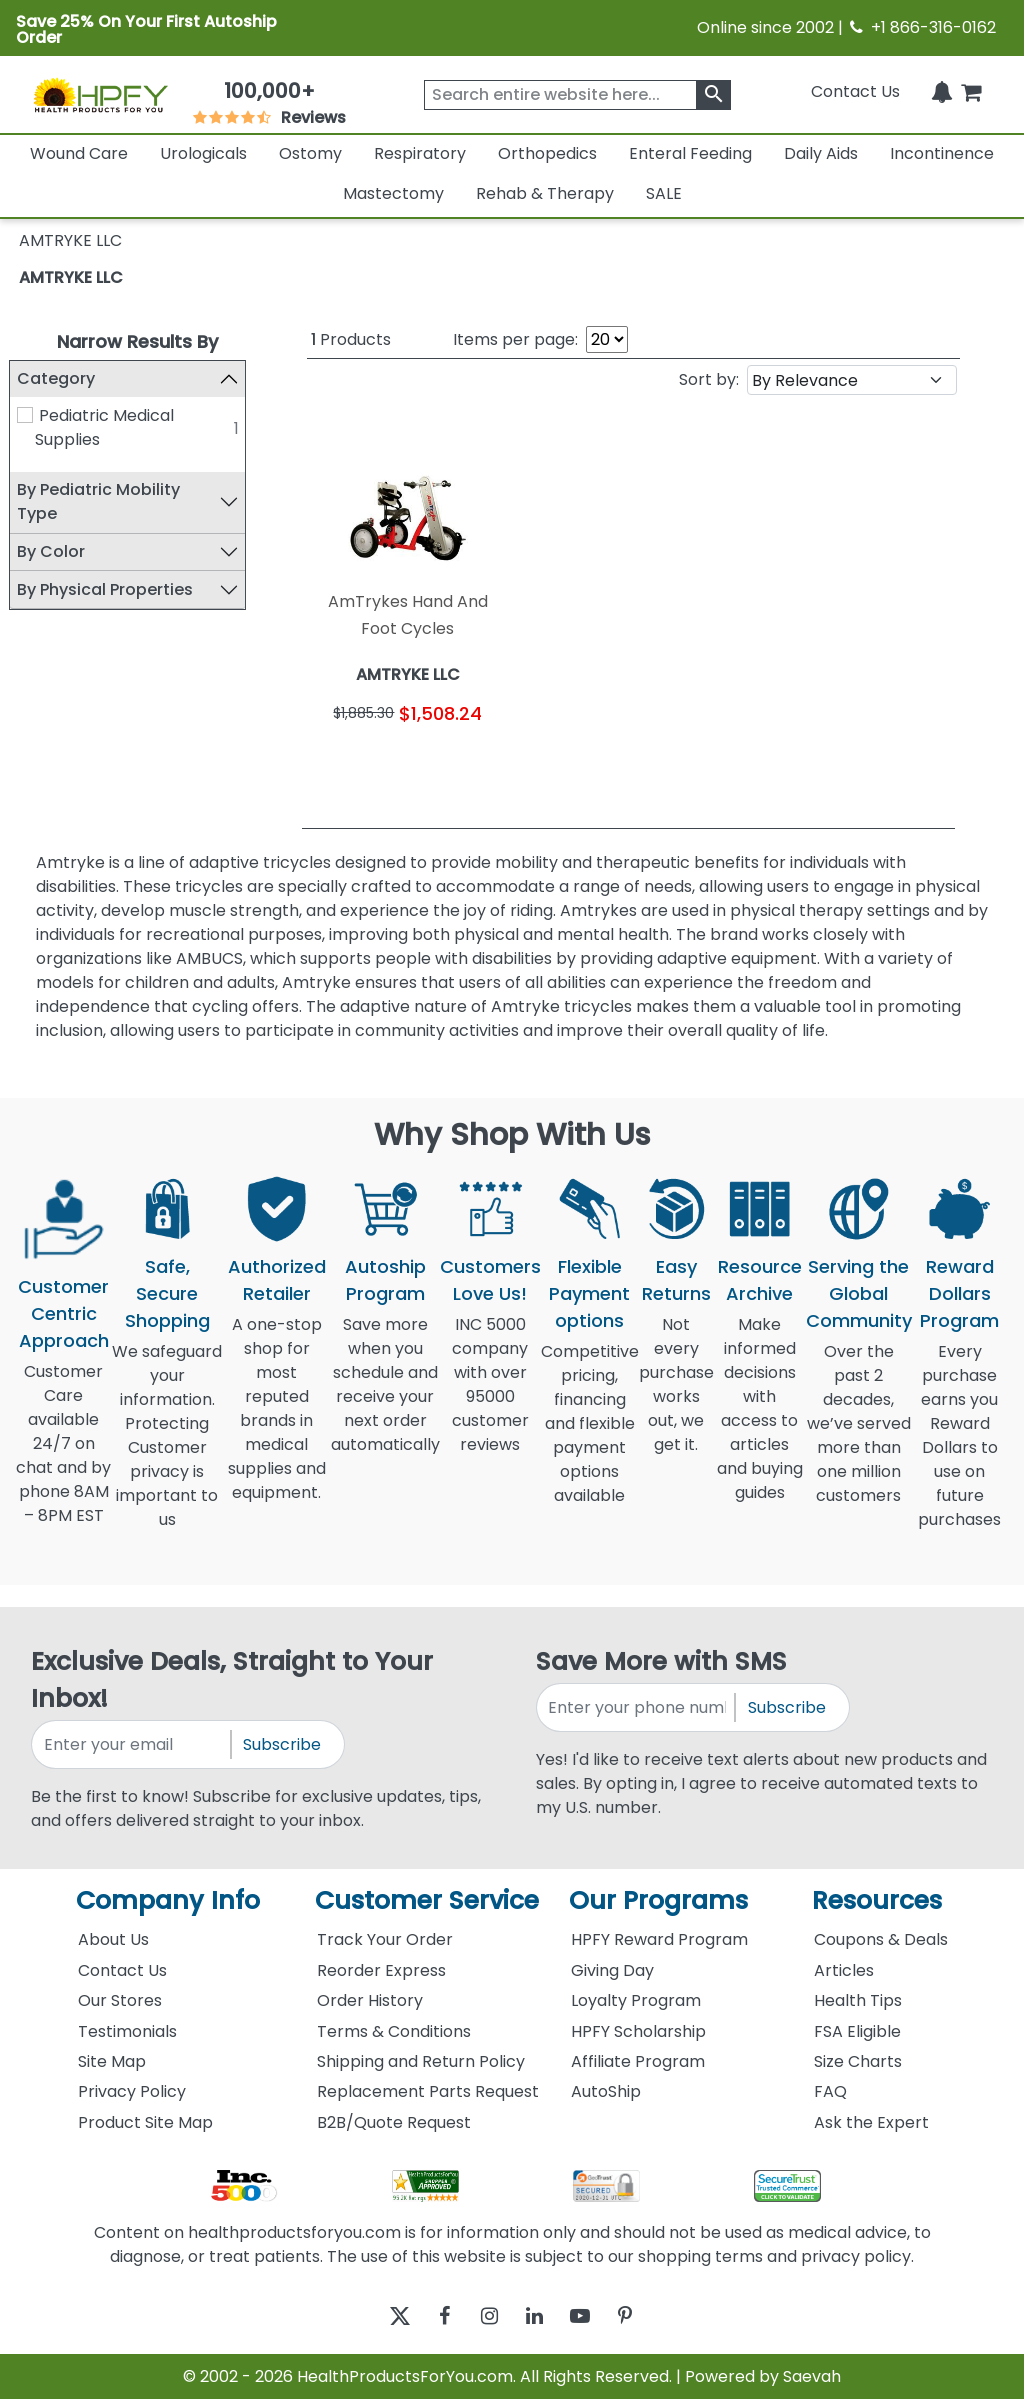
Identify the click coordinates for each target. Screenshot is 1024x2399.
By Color (61, 551)
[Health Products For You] (100, 94)
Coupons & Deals (881, 1939)
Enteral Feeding (690, 153)
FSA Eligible (857, 2031)
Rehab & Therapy (545, 193)
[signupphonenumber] (637, 1707)
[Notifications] (942, 91)
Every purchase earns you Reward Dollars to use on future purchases (959, 1447)
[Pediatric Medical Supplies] (35, 415)
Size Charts (858, 2061)
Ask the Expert (871, 2122)
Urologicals (203, 153)
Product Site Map (145, 2122)
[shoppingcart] (971, 91)
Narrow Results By (137, 341)
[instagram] (484, 2315)
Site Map (112, 2061)
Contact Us (855, 91)
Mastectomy (393, 193)
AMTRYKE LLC (71, 277)
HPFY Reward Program (659, 1939)
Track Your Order (385, 1939)
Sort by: (709, 379)
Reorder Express (381, 1970)
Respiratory (420, 153)
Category (66, 378)
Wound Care (79, 153)
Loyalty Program (636, 2000)
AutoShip (606, 2091)
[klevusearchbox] (713, 95)
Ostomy (310, 153)
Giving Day (612, 1970)
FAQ (830, 2091)
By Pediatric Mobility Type (108, 502)
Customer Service (427, 1900)
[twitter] (374, 2315)
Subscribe (282, 1744)
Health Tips (858, 2000)
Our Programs (658, 1900)
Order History (370, 2000)
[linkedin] (539, 2315)
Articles (844, 1970)
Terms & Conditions (394, 2031)
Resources (877, 1900)
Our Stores (120, 2000)
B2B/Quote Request (394, 2122)
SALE (664, 193)
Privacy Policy (132, 2091)
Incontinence (942, 153)
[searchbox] (577, 95)
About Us (113, 1939)
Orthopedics (547, 153)
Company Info (168, 1900)
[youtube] (594, 2315)
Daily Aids (821, 153)
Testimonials (127, 2031)
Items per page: (515, 339)
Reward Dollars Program (959, 1293)
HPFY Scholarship (638, 2031)
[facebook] (429, 2315)
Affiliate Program (638, 2061)
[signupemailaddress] (132, 1744)
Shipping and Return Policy (421, 2061)
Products (351, 339)
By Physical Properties (115, 589)
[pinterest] (649, 2315)
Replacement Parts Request (428, 2091)
